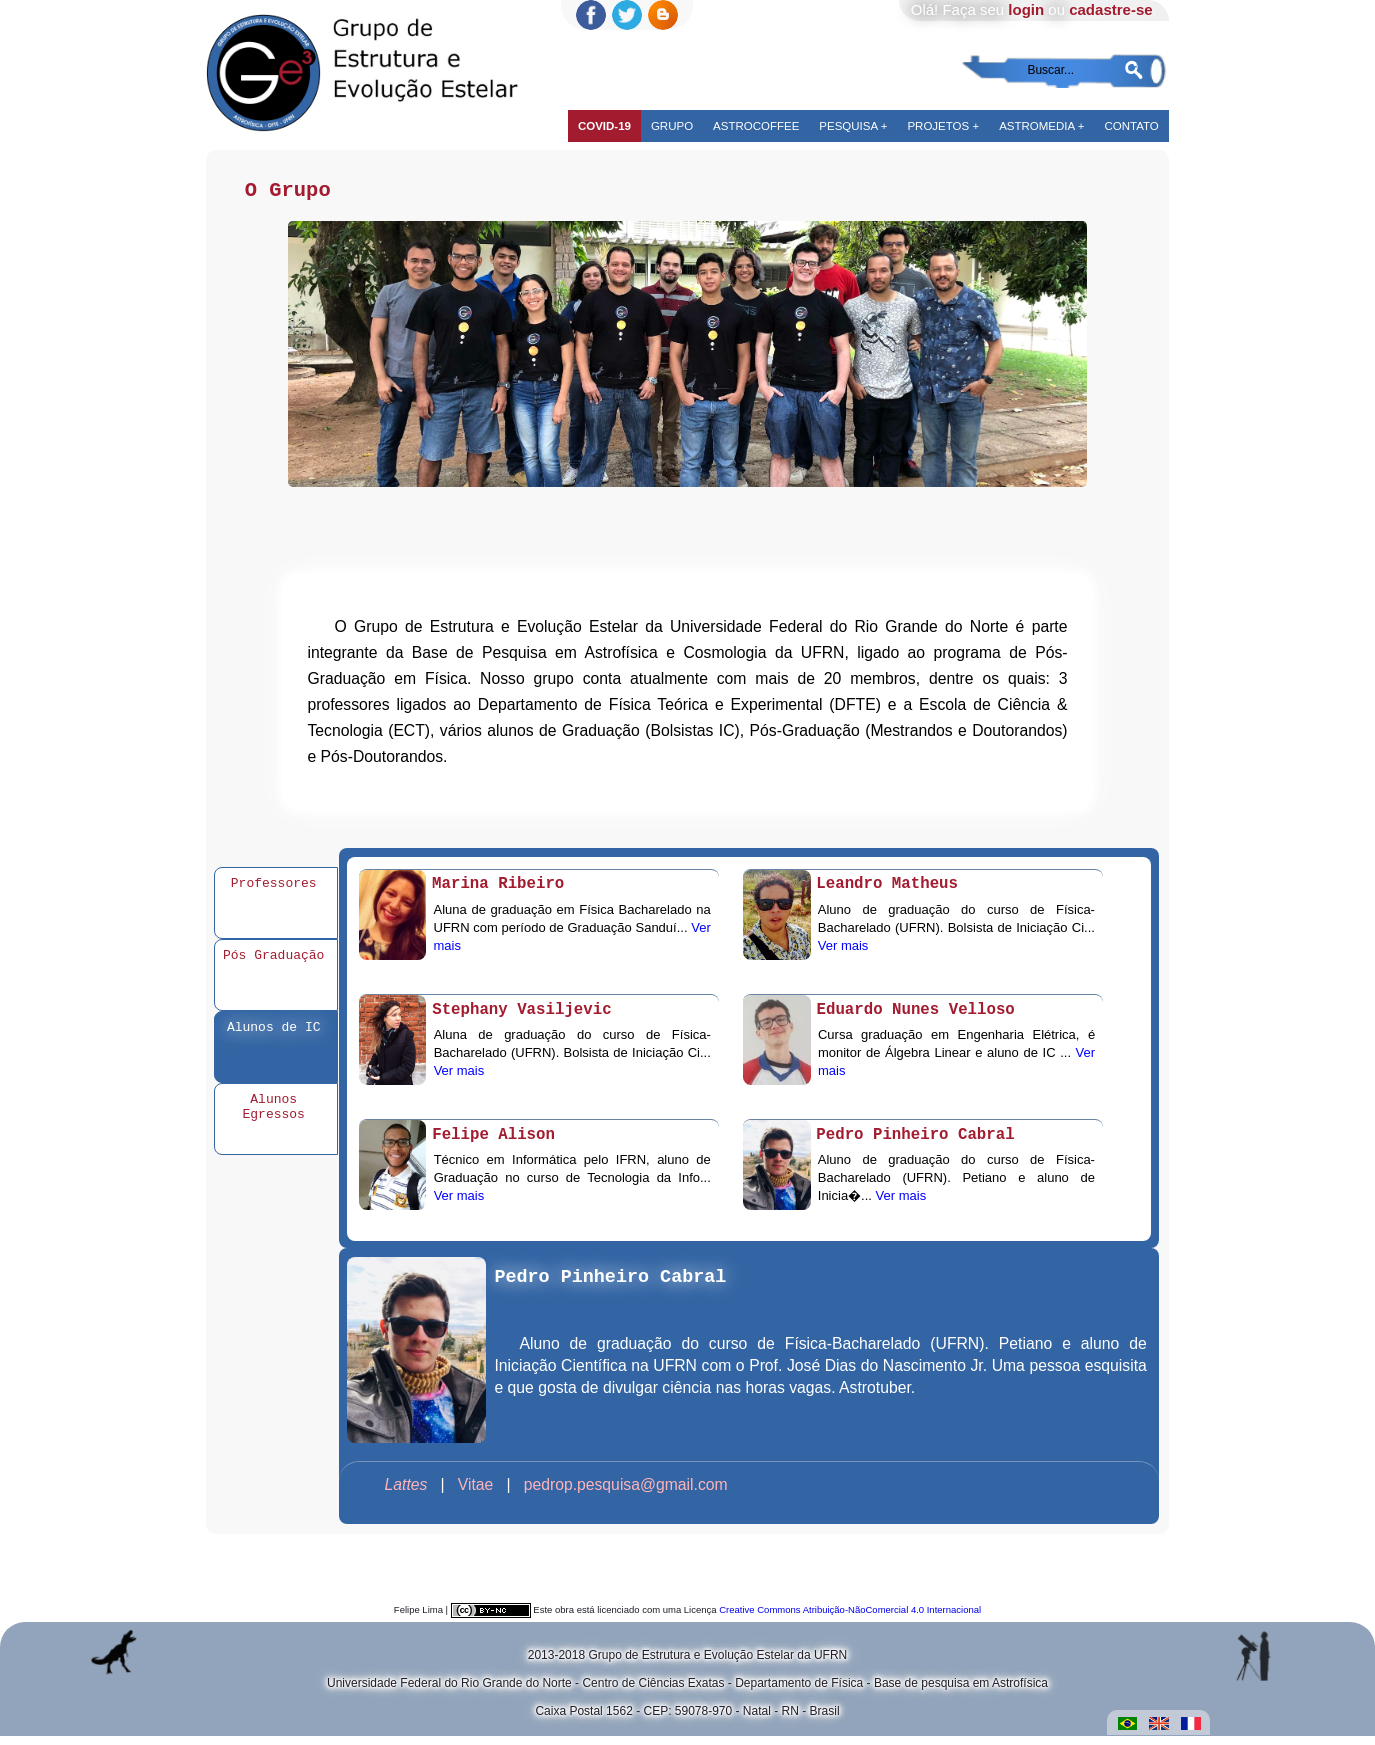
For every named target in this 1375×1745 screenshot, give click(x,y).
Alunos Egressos (274, 1115)
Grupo (672, 126)
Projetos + (943, 126)
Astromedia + (1041, 126)
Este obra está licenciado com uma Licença (624, 1618)
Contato (1131, 126)
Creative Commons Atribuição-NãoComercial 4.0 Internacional (850, 1618)
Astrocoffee (756, 126)
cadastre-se (1110, 9)
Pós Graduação (273, 962)
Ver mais (843, 954)
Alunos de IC (274, 1034)
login (1026, 9)
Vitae (478, 1493)
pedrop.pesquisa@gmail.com (626, 1493)
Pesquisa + (853, 126)
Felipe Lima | (422, 1618)
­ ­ (404, 1493)
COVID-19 (604, 126)
